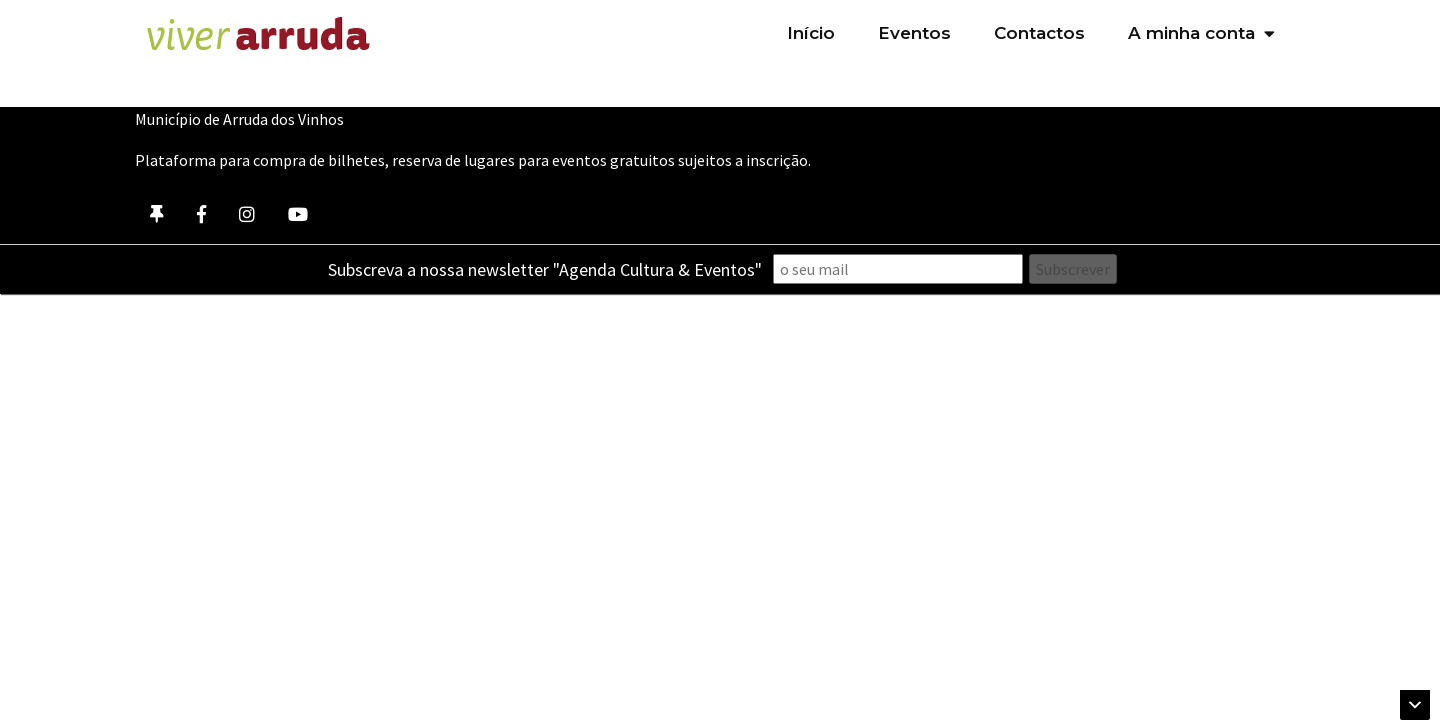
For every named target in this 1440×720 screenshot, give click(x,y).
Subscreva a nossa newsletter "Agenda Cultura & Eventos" (545, 269)
